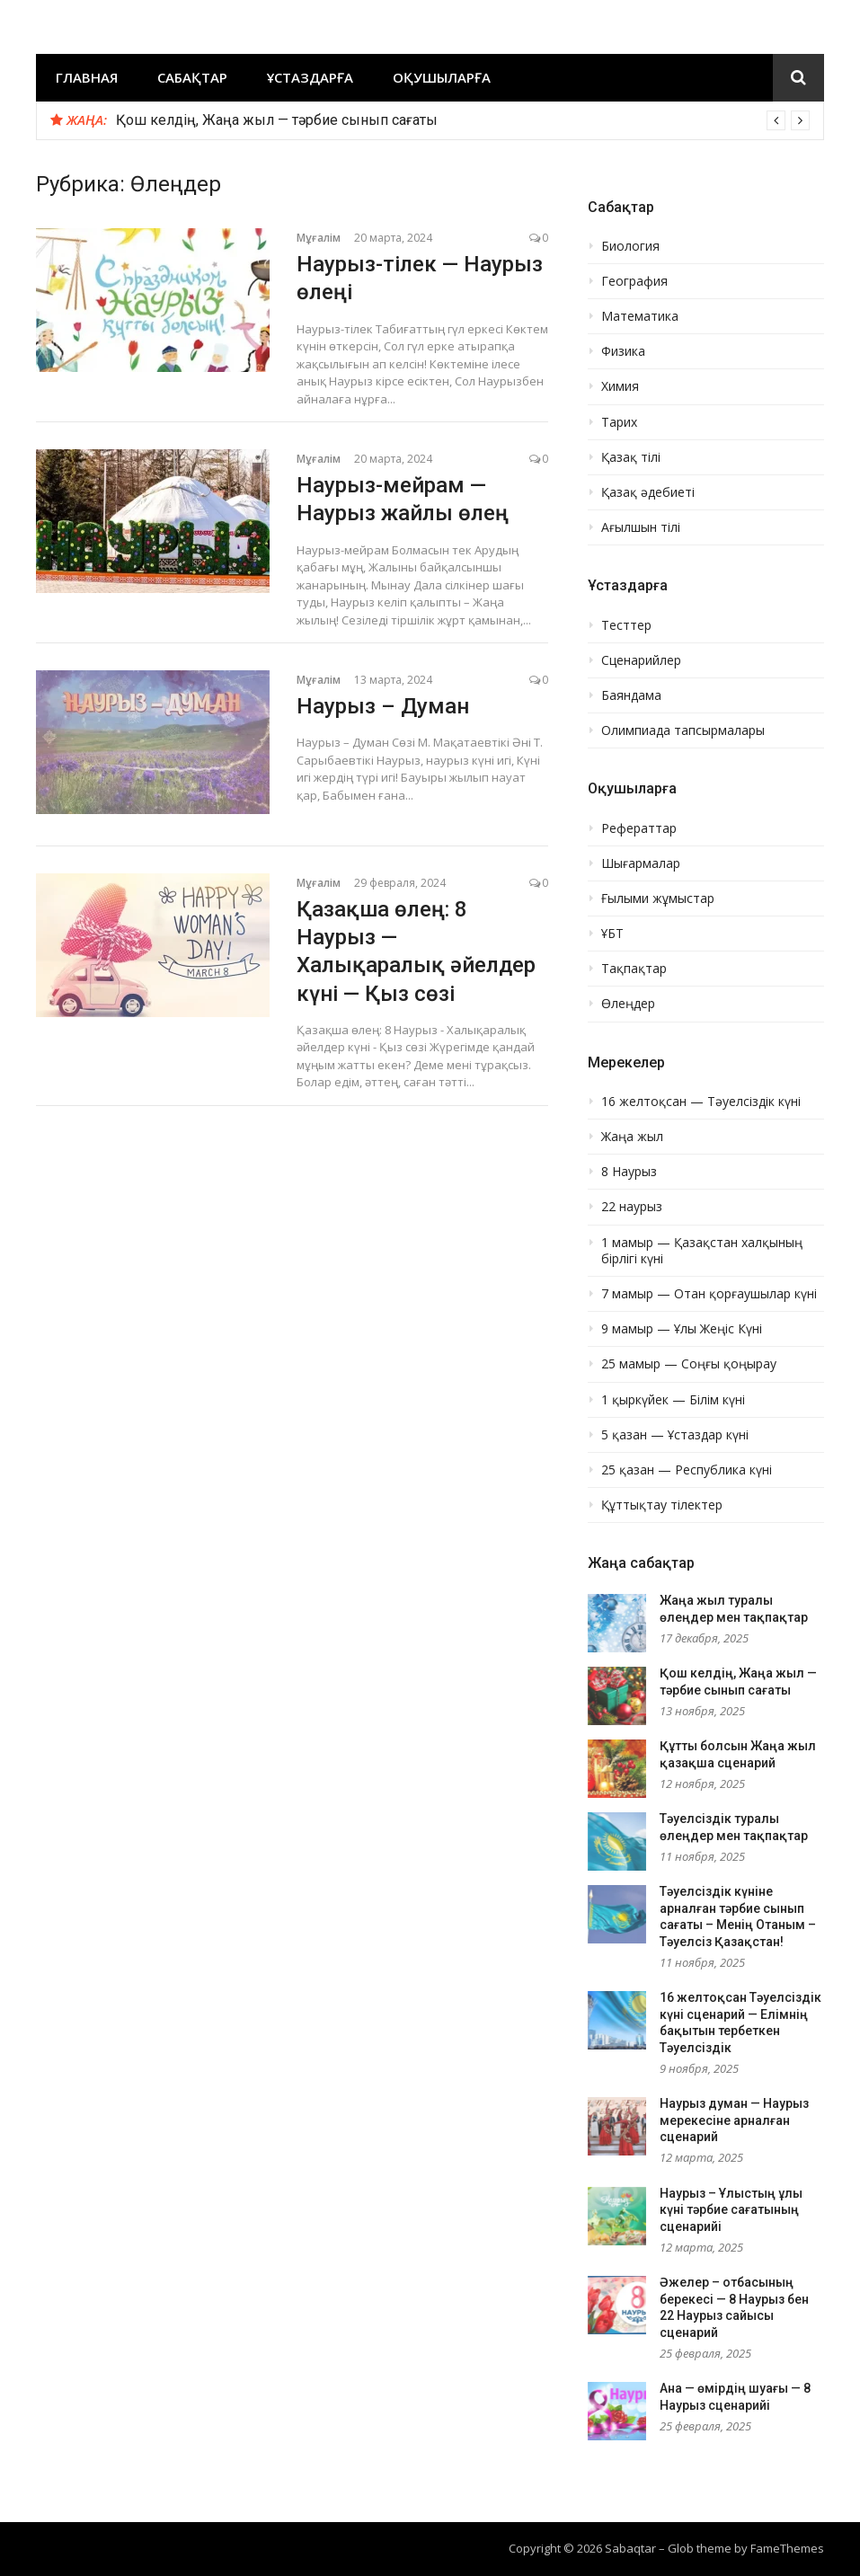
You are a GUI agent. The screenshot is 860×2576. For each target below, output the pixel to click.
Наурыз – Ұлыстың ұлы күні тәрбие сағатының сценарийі (731, 2210)
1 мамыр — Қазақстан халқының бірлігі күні (701, 1251)
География (634, 281)
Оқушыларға (442, 77)
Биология (630, 246)
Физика (623, 351)
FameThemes (787, 2548)
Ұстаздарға (310, 77)
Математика (639, 316)
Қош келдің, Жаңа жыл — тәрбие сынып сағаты (277, 119)
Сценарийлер (641, 660)
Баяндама (631, 695)
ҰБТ (612, 933)
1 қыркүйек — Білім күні (673, 1400)
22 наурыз (631, 1207)
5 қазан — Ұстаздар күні (675, 1435)
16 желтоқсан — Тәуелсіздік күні (701, 1101)
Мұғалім (319, 237)
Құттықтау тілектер (662, 1505)
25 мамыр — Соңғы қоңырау (688, 1364)
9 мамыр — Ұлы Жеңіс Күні (681, 1329)
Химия (620, 386)
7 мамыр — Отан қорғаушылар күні (709, 1294)
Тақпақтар (634, 968)
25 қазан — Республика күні (686, 1470)
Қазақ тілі (631, 457)
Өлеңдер (628, 1004)
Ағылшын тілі (640, 527)
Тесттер (626, 625)
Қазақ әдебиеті (648, 492)
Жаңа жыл (632, 1137)
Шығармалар (640, 863)
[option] (463, 120)
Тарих (619, 422)
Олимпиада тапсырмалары (683, 730)
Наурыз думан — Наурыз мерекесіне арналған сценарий (734, 2120)
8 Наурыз (629, 1172)
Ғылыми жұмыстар (657, 898)
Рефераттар (639, 828)
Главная (87, 77)
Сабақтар (192, 77)
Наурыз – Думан (383, 706)
